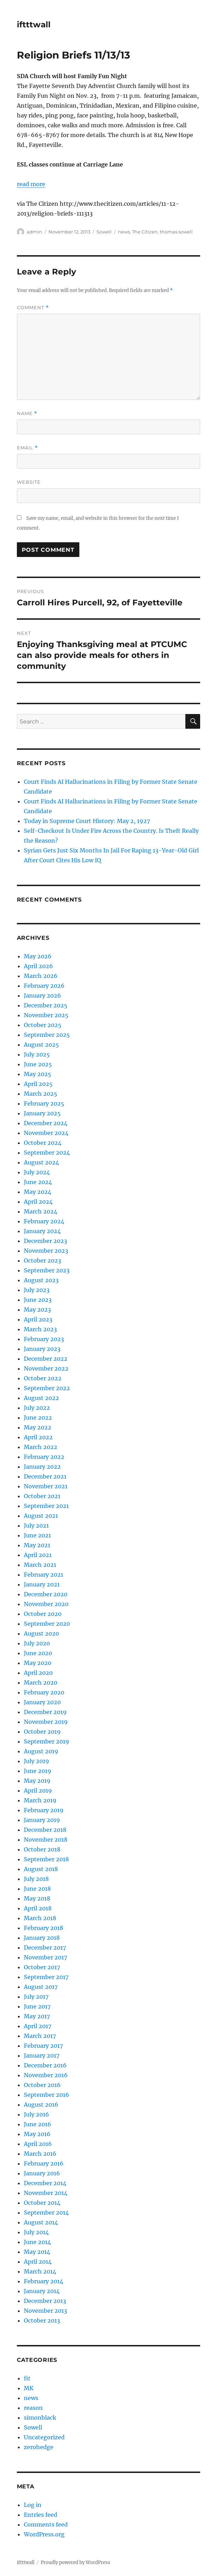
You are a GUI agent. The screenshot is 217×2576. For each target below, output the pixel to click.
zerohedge (38, 2447)
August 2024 (41, 1162)
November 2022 (46, 1368)
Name (27, 413)
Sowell (104, 232)
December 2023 (45, 1240)
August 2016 (41, 2104)
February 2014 (43, 2281)
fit (27, 2378)
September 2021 (46, 1505)
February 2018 (43, 1927)
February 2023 (44, 1339)
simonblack (40, 2417)
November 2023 (46, 1250)
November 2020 (46, 1604)
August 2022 (41, 1397)
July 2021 (36, 1525)
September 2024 (47, 1152)
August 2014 (41, 2222)
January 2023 (42, 1348)
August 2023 (41, 1280)
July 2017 (36, 1996)
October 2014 (42, 2202)
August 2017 (41, 1986)
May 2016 (37, 2133)
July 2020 (37, 1643)
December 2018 (45, 1829)
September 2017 (46, 1976)
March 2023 (40, 1329)
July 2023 (37, 1289)
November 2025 (46, 1015)
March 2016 (40, 2153)
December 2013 (45, 2300)
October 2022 (42, 1378)
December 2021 (45, 1476)
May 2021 (37, 1545)
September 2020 (47, 1623)
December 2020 (45, 1594)
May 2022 (37, 1427)
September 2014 (46, 2212)
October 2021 (42, 1496)
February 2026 (44, 985)
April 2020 (38, 1672)
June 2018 (37, 1888)
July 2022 (37, 1407)
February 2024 (44, 1221)
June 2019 (37, 1770)
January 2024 (42, 1231)
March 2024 (40, 1211)
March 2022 (40, 1446)
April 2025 (38, 1083)
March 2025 (40, 1093)
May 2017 (37, 2016)
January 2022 (42, 1466)
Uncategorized (44, 2437)
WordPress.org (44, 2534)
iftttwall (34, 24)
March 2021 (40, 1564)
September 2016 (46, 2094)
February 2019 (44, 1810)
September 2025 (47, 1034)
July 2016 (36, 2114)
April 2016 (38, 2143)
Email (27, 448)
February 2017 (43, 2045)
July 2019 (36, 1761)
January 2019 (42, 1819)
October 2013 (42, 2320)
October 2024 (42, 1142)
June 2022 (38, 1417)
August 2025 (41, 1044)
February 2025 (44, 1103)
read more (31, 184)
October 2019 (42, 1731)
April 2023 (38, 1319)
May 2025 (37, 1074)
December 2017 (45, 1947)
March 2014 (40, 2271)
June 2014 (37, 2241)
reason (33, 2407)
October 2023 (42, 1260)
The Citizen (145, 232)
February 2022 (44, 1456)
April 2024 (38, 1201)
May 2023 (37, 1309)
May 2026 (38, 956)
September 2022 (47, 1388)
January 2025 (42, 1113)
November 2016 (46, 2075)
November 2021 (45, 1486)
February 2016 (44, 2163)
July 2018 (36, 1878)
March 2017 (40, 2035)
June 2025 (38, 1064)
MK (29, 2388)
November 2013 (45, 2310)
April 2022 (38, 1437)
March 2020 (40, 1682)
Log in (32, 2504)
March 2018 (40, 1918)
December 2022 (45, 1358)
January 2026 (42, 995)
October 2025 (42, 1024)
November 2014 (45, 2192)
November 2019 (46, 1721)
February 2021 (43, 1574)
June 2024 (38, 1181)
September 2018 (46, 1859)
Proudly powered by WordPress (75, 2562)
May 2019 (37, 1780)
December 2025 (45, 1005)
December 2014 (45, 2183)
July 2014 (36, 2232)
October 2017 (42, 1967)
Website (29, 482)
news (124, 232)
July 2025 (37, 1054)
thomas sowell (176, 232)
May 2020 (37, 1662)
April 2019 (38, 1790)
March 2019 (40, 1800)
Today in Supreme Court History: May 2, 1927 (87, 820)
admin (34, 232)
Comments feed (46, 2524)
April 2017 (37, 2026)
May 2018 (37, 1898)
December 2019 (45, 1711)
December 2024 (45, 1123)
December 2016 (45, 2065)
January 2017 (41, 2055)
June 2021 (37, 1535)
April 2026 (38, 966)
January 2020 (42, 1702)
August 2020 (41, 1633)
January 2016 (42, 2173)
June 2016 (37, 2124)
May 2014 (37, 2251)
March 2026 (41, 975)
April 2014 (38, 2261)
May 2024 (37, 1191)
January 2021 (42, 1584)
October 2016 (42, 2084)
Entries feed (40, 2514)
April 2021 (38, 1554)
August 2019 (41, 1751)
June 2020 (38, 1653)
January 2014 (42, 2291)
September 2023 (47, 1270)
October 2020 (42, 1613)
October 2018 (42, 1849)
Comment (33, 308)
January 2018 (42, 1937)
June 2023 (38, 1299)
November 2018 (45, 1839)
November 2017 (45, 1957)
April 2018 (38, 1908)
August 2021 (41, 1515)
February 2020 (44, 1692)
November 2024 (46, 1132)
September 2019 (46, 1741)
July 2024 (37, 1172)
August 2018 (41, 1868)
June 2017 (37, 2006)
